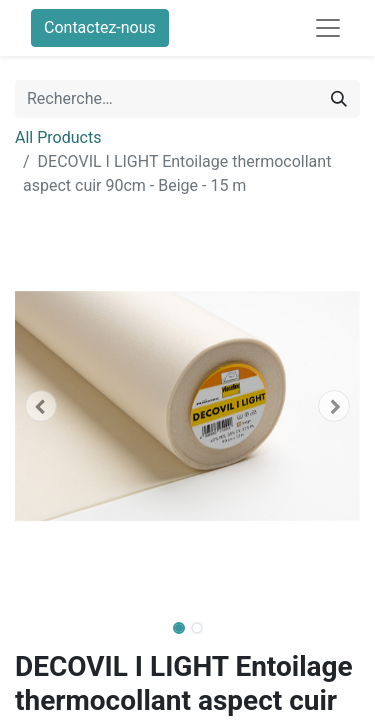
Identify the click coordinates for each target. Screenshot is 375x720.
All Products (58, 137)
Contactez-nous (100, 27)
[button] (41, 406)
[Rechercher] (339, 99)
